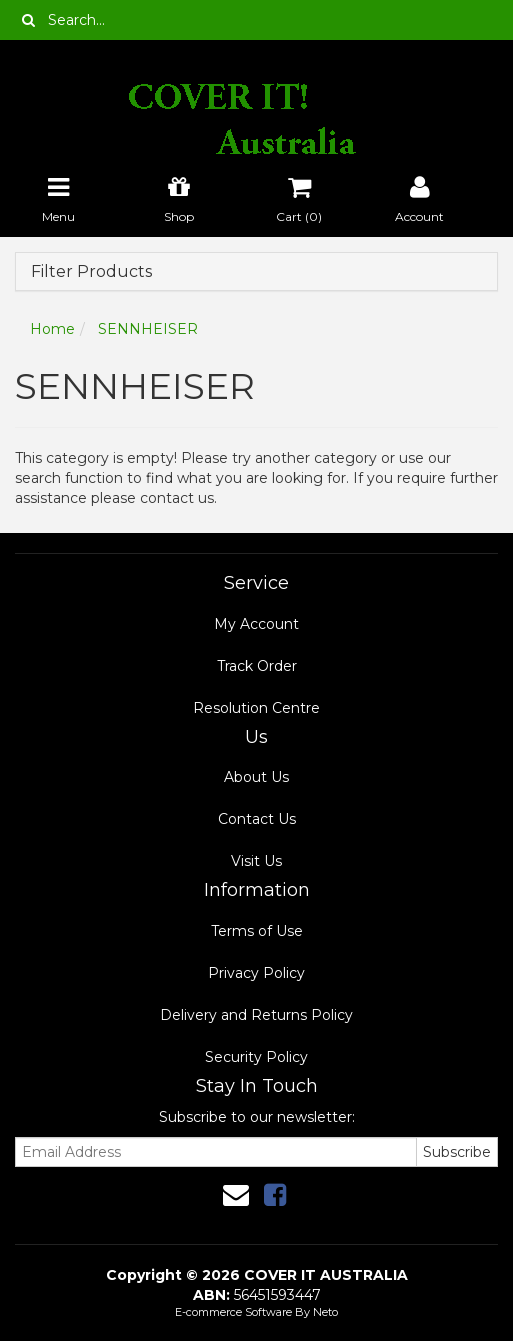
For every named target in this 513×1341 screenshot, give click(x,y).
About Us (256, 777)
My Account (256, 624)
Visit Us (256, 861)
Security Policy (256, 1057)
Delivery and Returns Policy (256, 1015)
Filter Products (91, 272)
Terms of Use (257, 931)
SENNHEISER (148, 329)
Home (52, 329)
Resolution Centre (256, 708)
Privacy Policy (256, 973)
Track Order (257, 666)
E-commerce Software (233, 1312)
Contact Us (257, 819)
